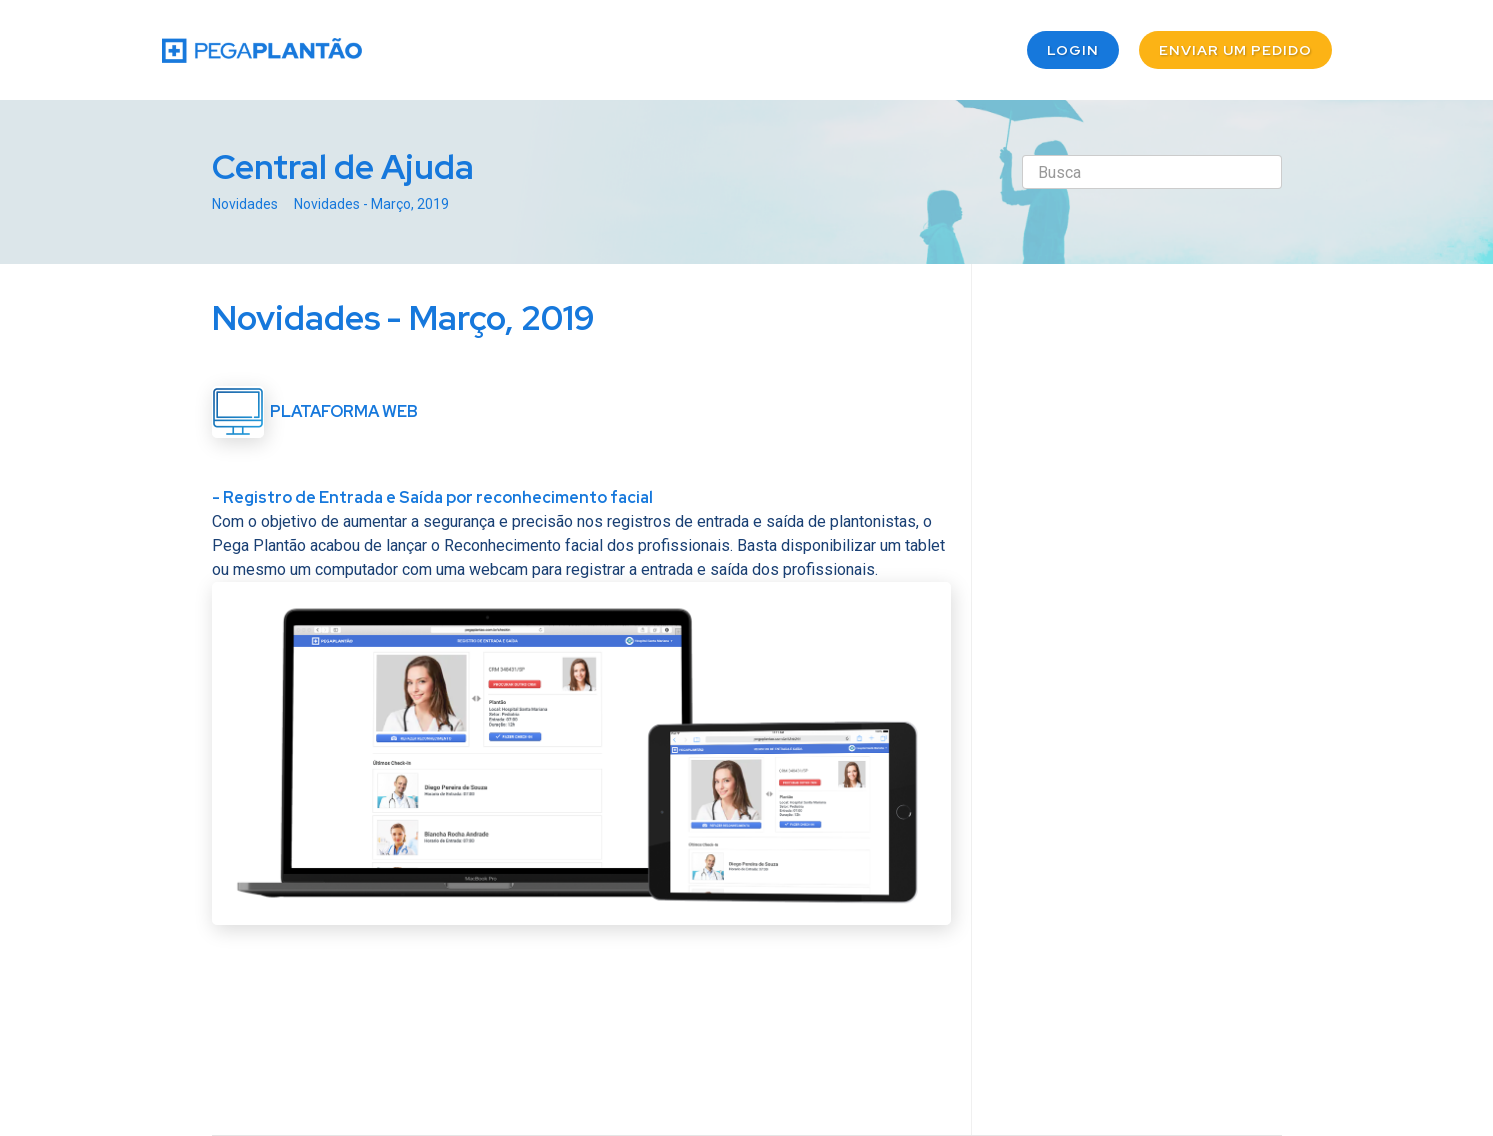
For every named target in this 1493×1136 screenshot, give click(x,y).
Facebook (936, 1020)
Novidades (245, 204)
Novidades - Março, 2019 (371, 204)
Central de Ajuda (343, 166)
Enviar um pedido (1235, 50)
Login (1073, 50)
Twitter (896, 1020)
